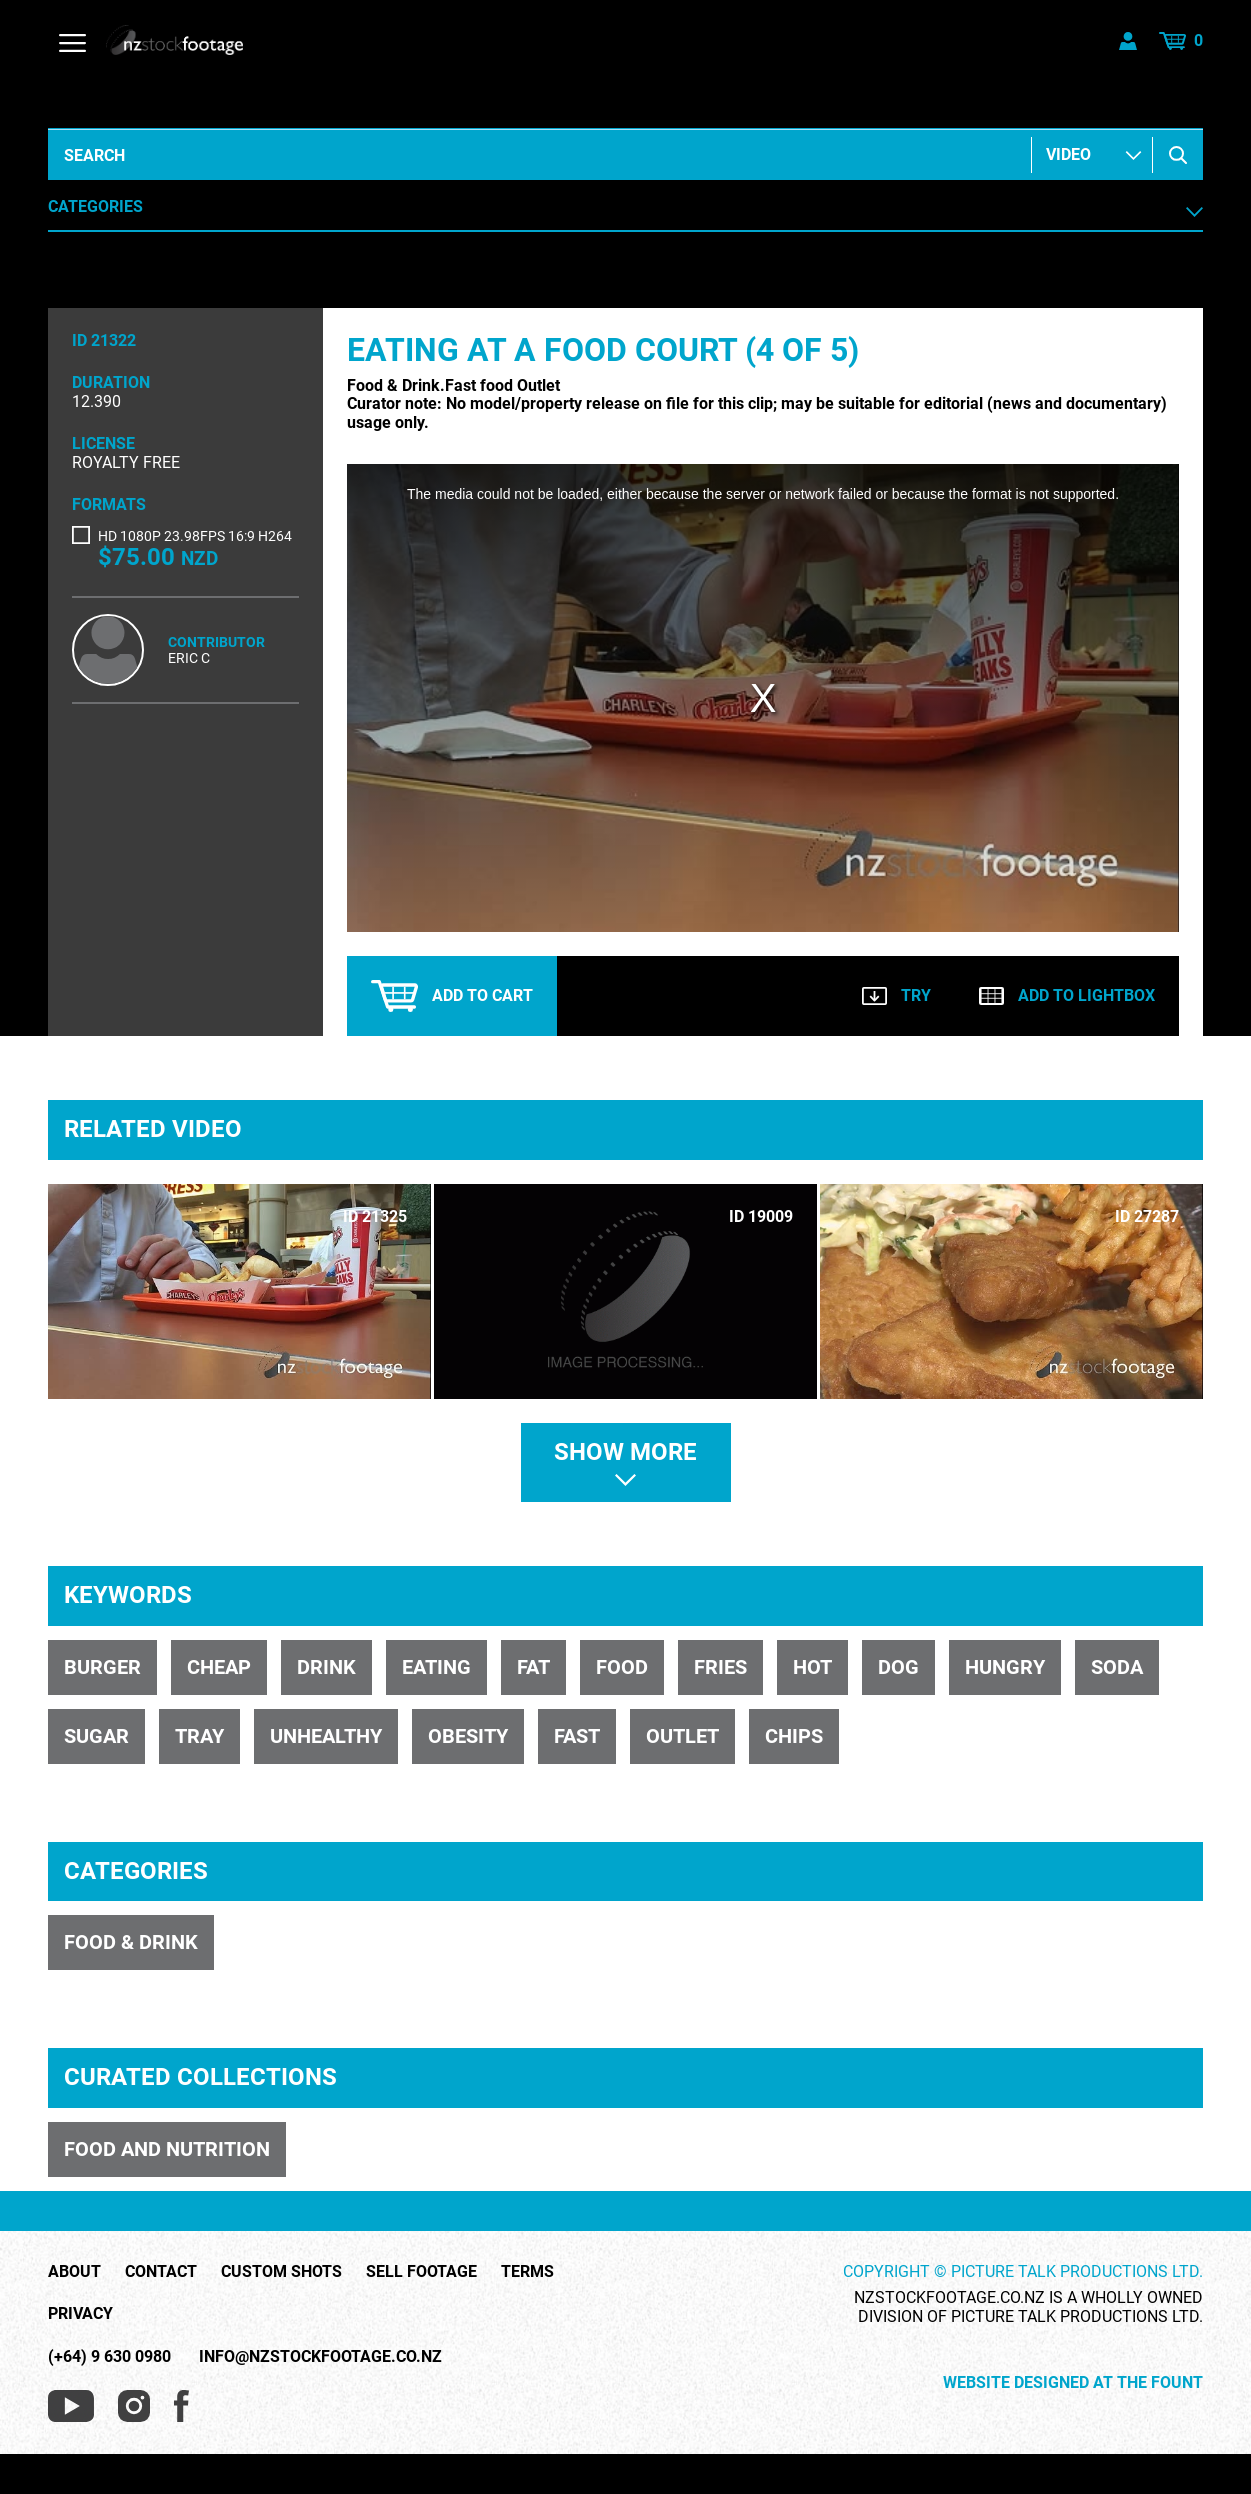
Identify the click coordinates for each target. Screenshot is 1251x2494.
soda (1117, 1667)
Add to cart (452, 996)
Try (896, 995)
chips (794, 1736)
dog (898, 1667)
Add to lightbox (1067, 995)
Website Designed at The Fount (1073, 2383)
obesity (468, 1736)
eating (436, 1667)
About (74, 2272)
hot (812, 1667)
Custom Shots (281, 2272)
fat (533, 1667)
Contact (161, 2272)
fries (720, 1667)
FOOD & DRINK (131, 1942)
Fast (577, 1736)
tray (199, 1736)
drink (326, 1667)
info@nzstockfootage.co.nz (320, 2356)
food (622, 1667)
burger (102, 1667)
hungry (1005, 1667)
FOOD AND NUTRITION (167, 2149)
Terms (527, 2272)
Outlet (682, 1736)
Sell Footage (421, 2272)
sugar (96, 1736)
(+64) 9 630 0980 (109, 2356)
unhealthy (326, 1736)
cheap (219, 1667)
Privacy (80, 2314)
